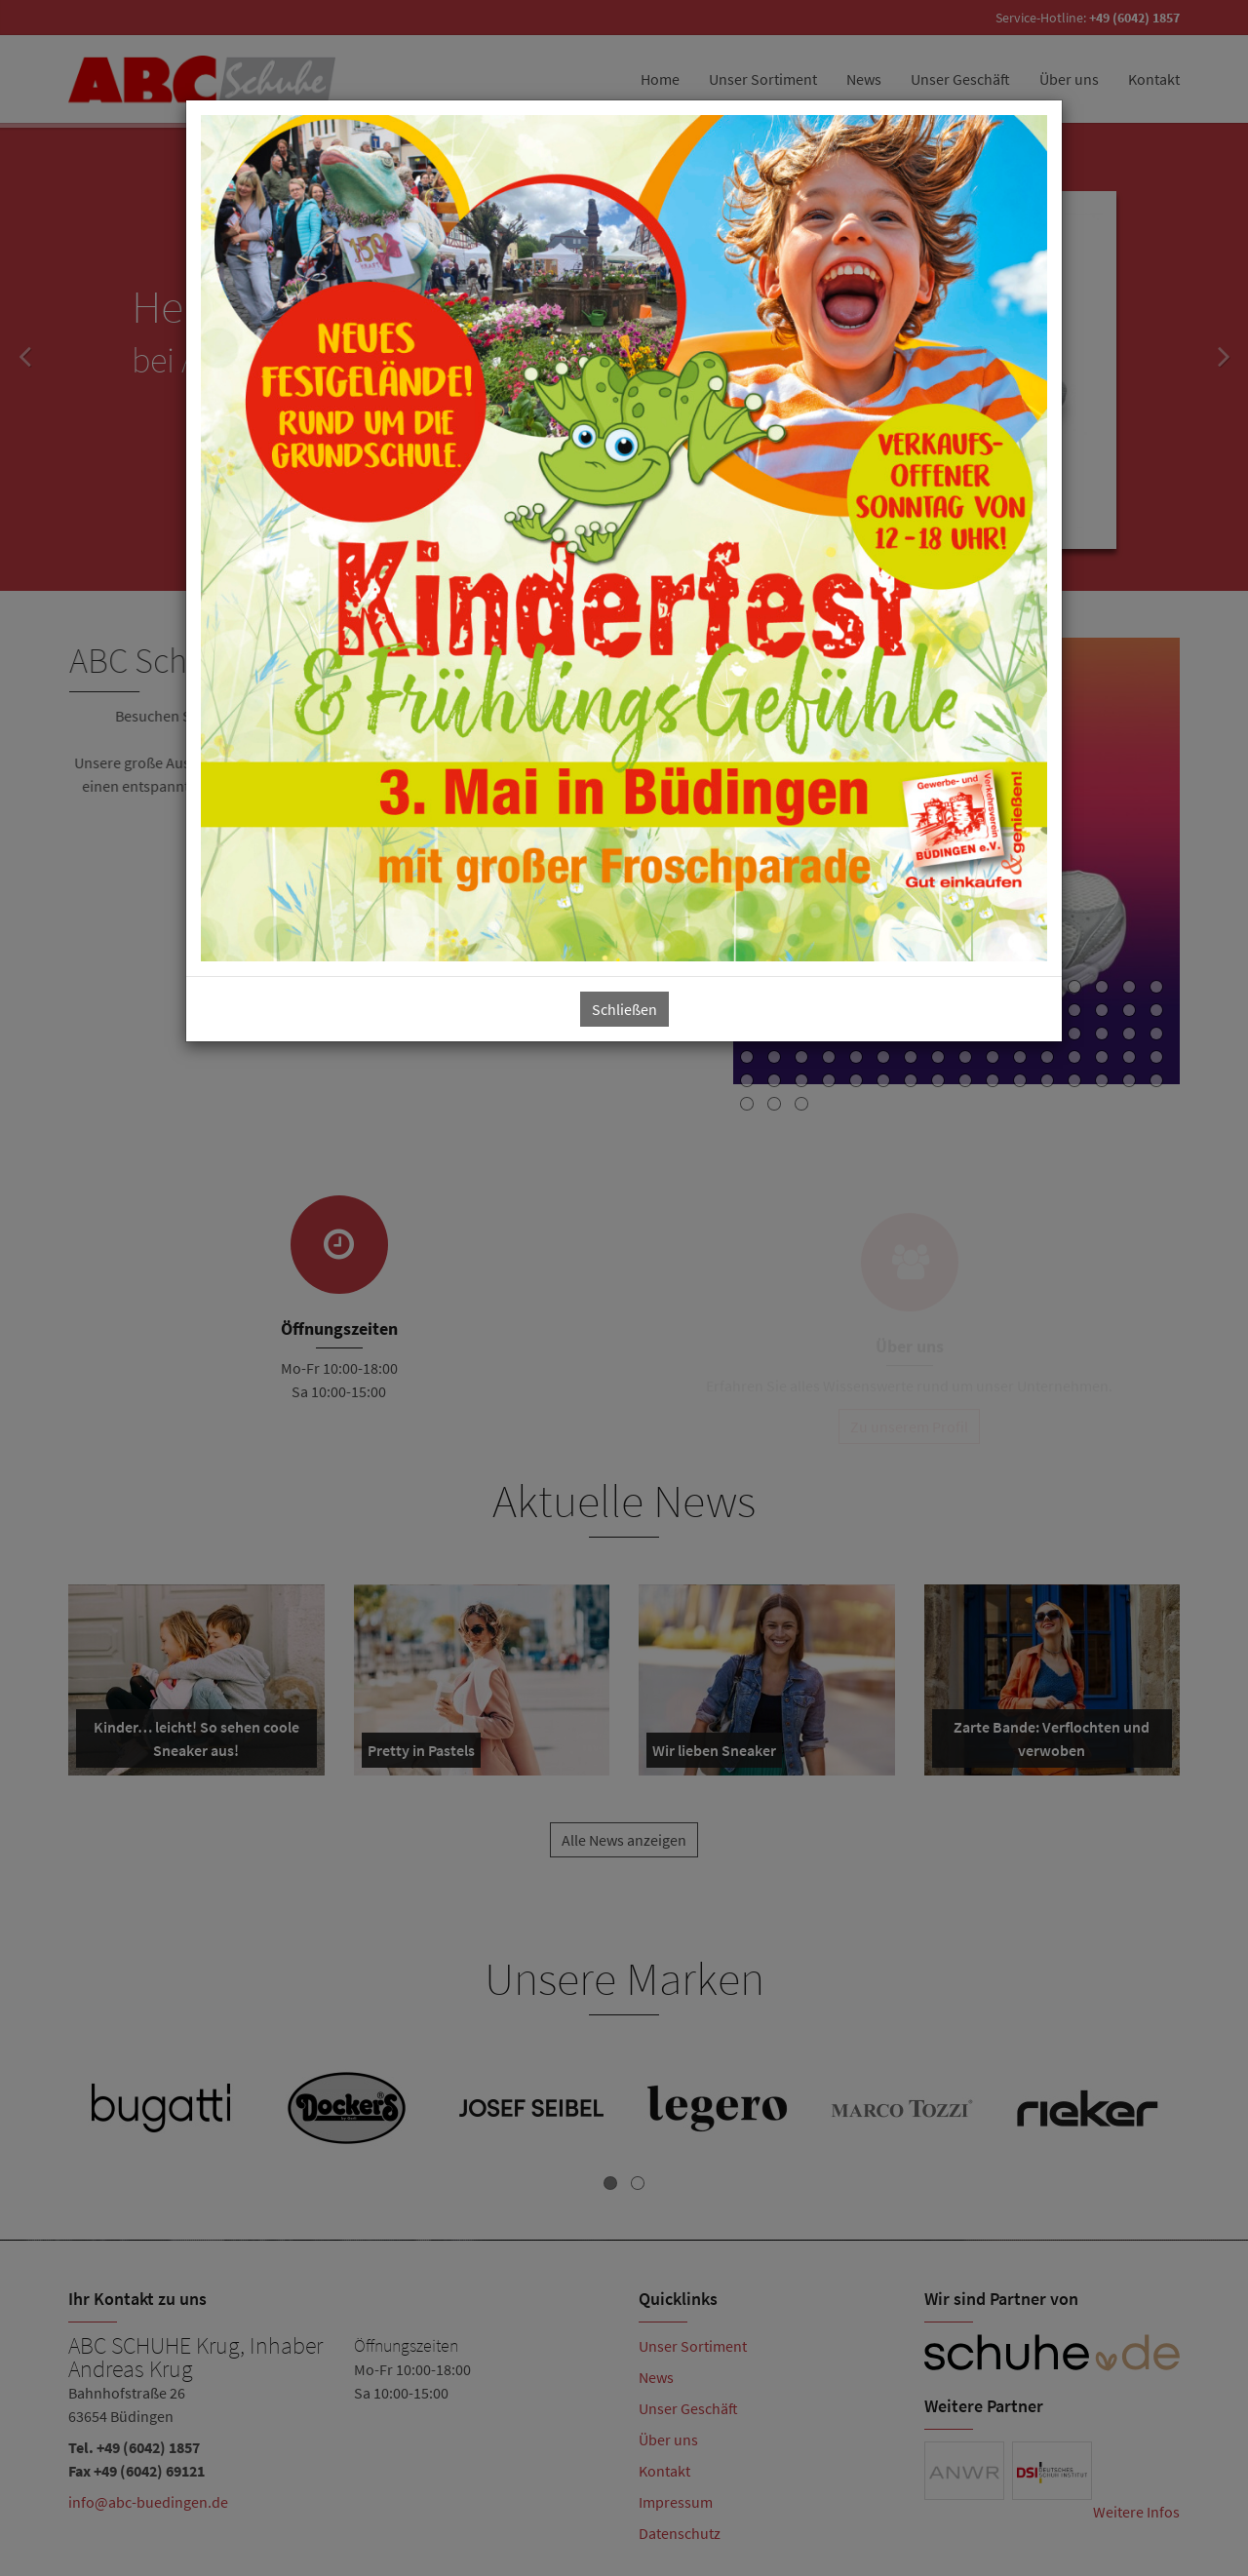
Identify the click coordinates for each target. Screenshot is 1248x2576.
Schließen (624, 1009)
